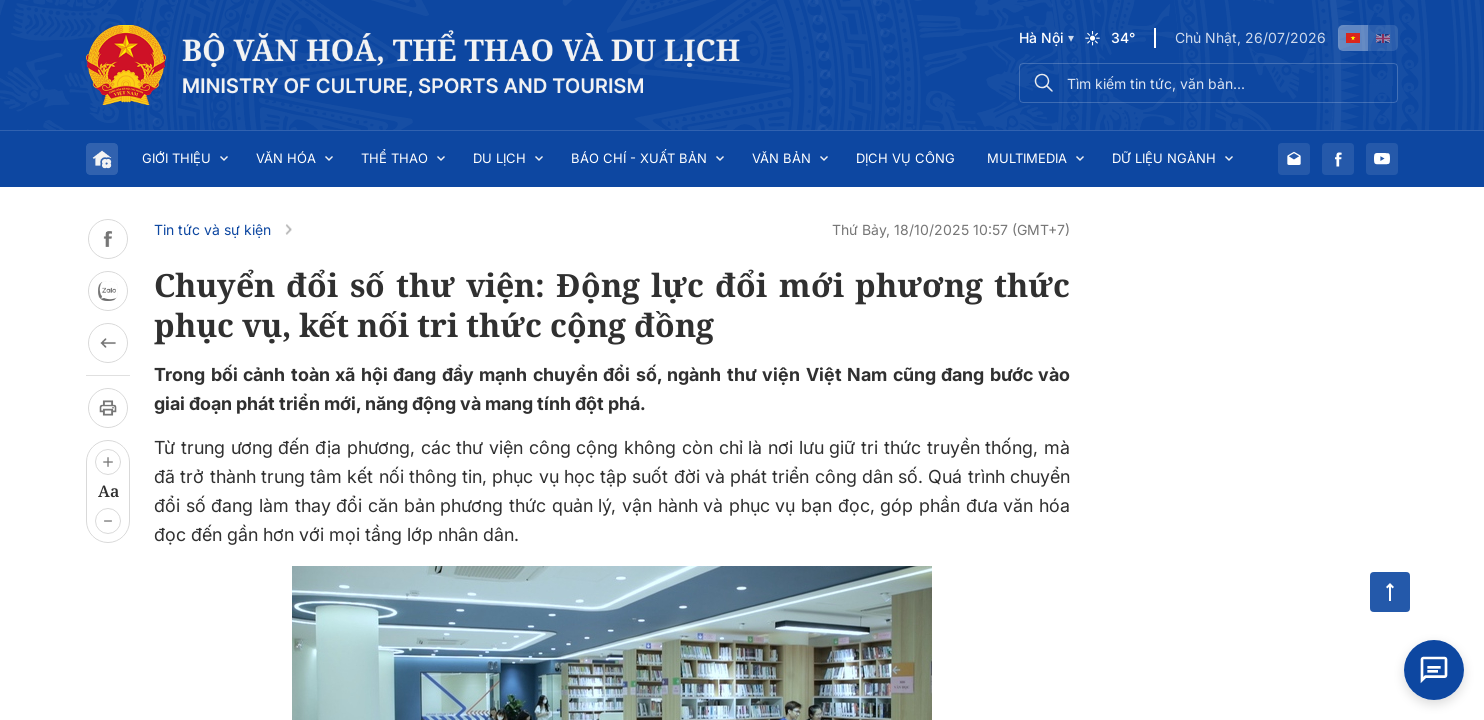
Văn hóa (286, 158)
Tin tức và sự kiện (212, 229)
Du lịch (499, 158)
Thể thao (394, 158)
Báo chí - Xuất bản (639, 158)
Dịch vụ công (905, 158)
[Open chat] (1434, 670)
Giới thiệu (176, 158)
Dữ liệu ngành (1164, 158)
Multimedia (1027, 158)
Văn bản (781, 158)
